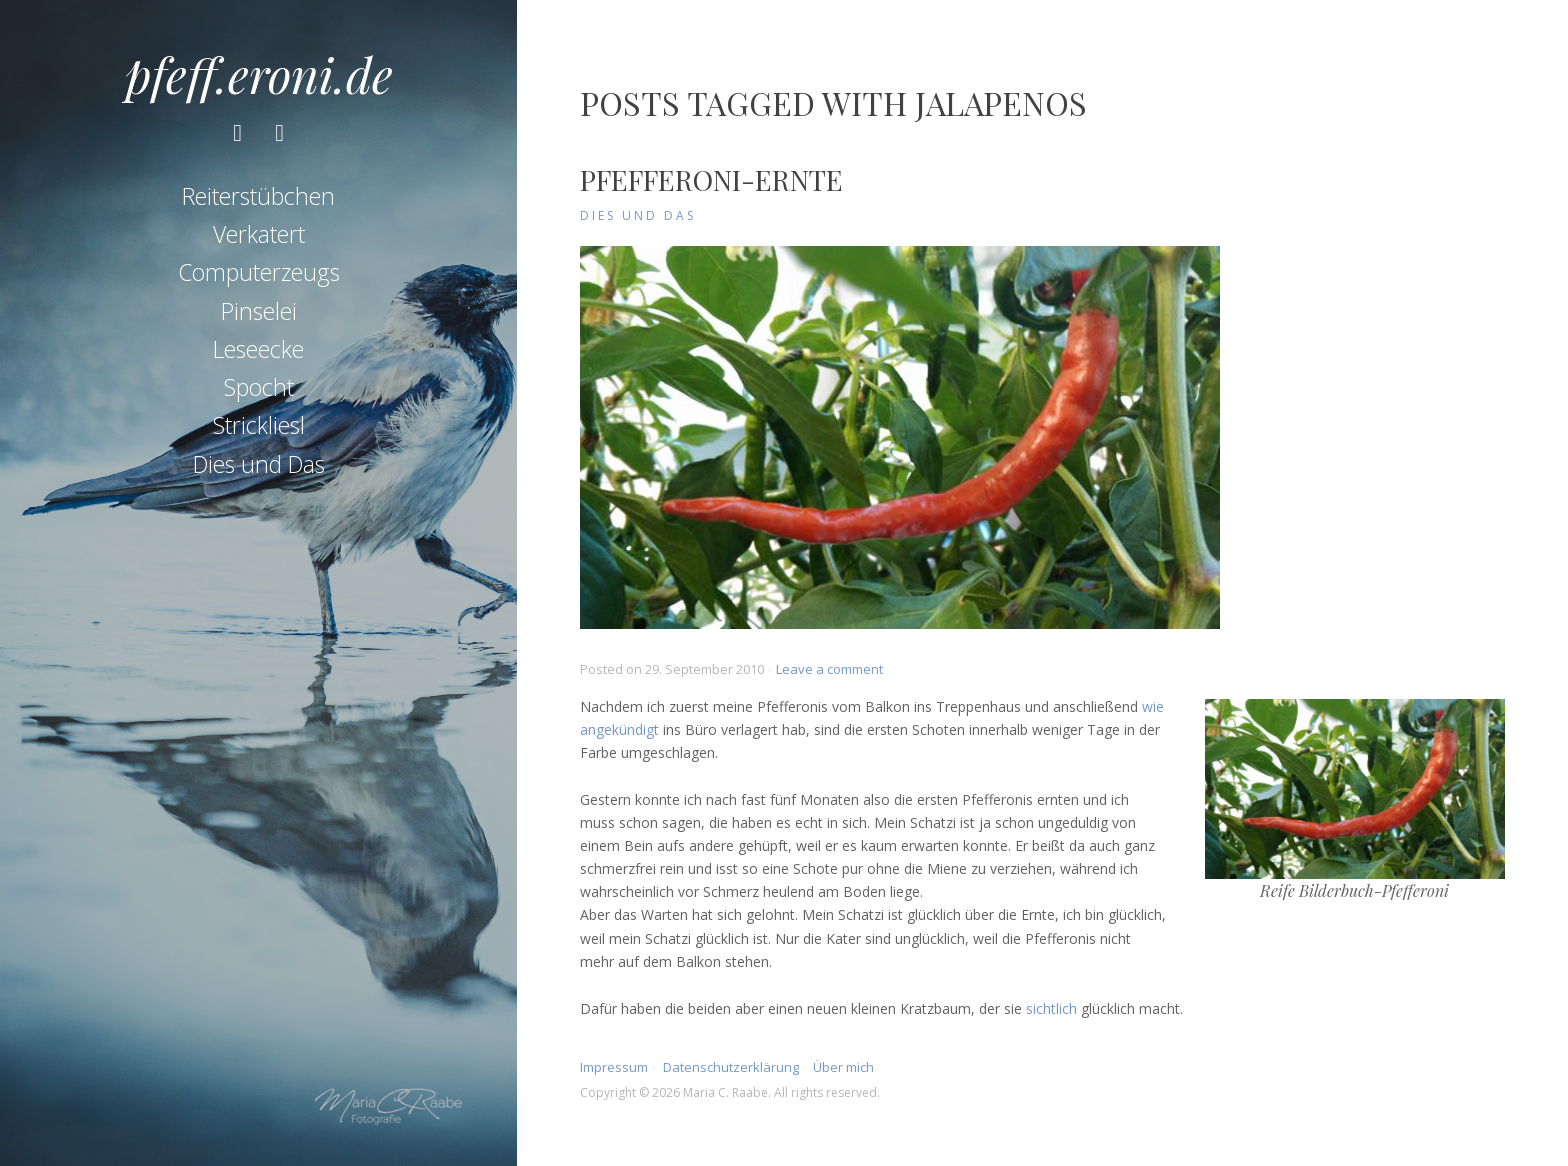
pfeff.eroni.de (259, 74)
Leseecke (258, 349)
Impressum (614, 1067)
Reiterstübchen (258, 196)
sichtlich (1051, 1008)
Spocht (259, 387)
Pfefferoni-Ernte (711, 179)
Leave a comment (829, 669)
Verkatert (259, 234)
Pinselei (259, 311)
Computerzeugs (259, 272)
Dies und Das (259, 464)
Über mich (843, 1067)
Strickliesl (259, 425)
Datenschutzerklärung (731, 1067)
